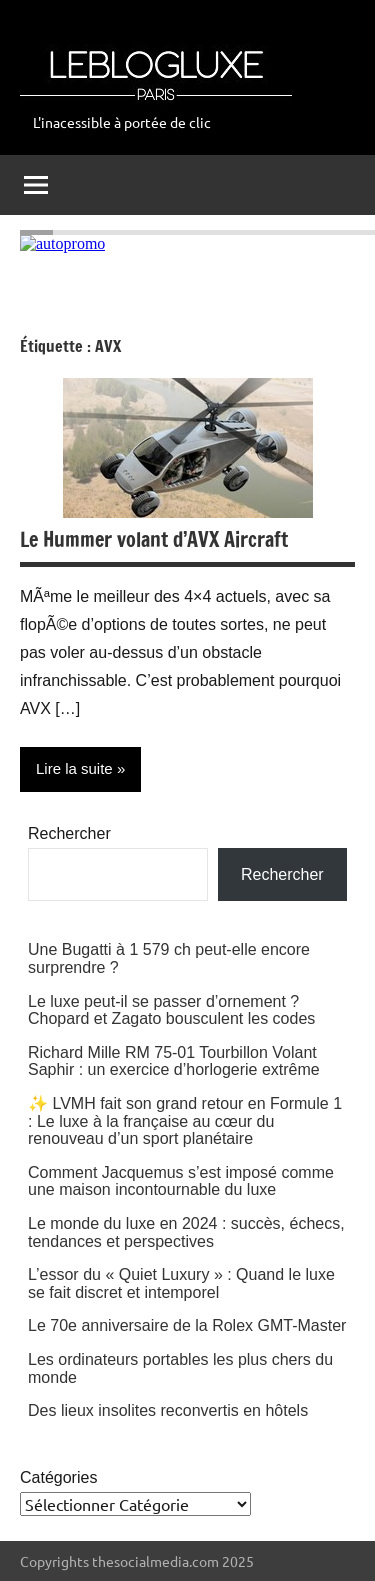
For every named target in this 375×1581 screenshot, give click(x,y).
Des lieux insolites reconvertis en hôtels (168, 1410)
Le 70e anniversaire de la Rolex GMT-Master (187, 1325)
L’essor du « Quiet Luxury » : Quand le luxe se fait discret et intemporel (181, 1283)
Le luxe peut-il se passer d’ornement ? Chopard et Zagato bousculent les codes (171, 1010)
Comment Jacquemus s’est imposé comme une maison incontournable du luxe (181, 1181)
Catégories (58, 1477)
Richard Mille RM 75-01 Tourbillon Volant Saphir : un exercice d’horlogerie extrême (174, 1061)
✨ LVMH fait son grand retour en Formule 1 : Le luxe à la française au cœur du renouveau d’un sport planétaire (185, 1121)
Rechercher (69, 833)
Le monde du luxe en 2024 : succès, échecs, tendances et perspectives (186, 1232)
